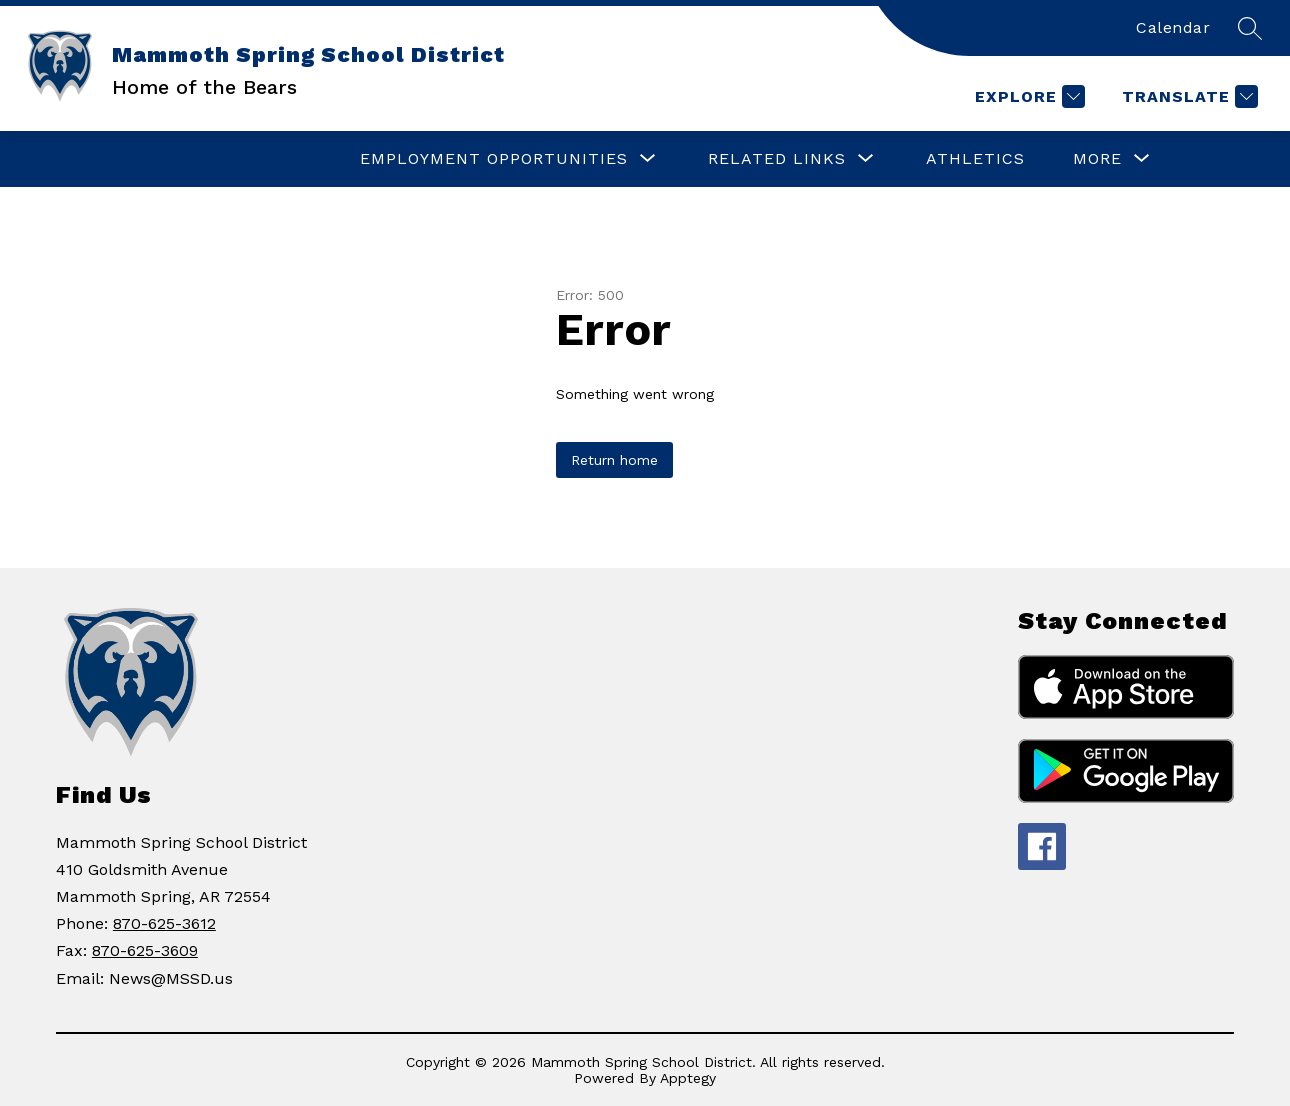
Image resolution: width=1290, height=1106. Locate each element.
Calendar (1173, 27)
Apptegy (688, 1078)
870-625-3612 (164, 923)
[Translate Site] (1187, 96)
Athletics (975, 158)
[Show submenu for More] (1097, 159)
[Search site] (1250, 28)
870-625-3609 (145, 950)
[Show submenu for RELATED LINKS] (777, 159)
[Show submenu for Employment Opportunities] (494, 159)
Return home (614, 460)
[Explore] (1027, 96)
